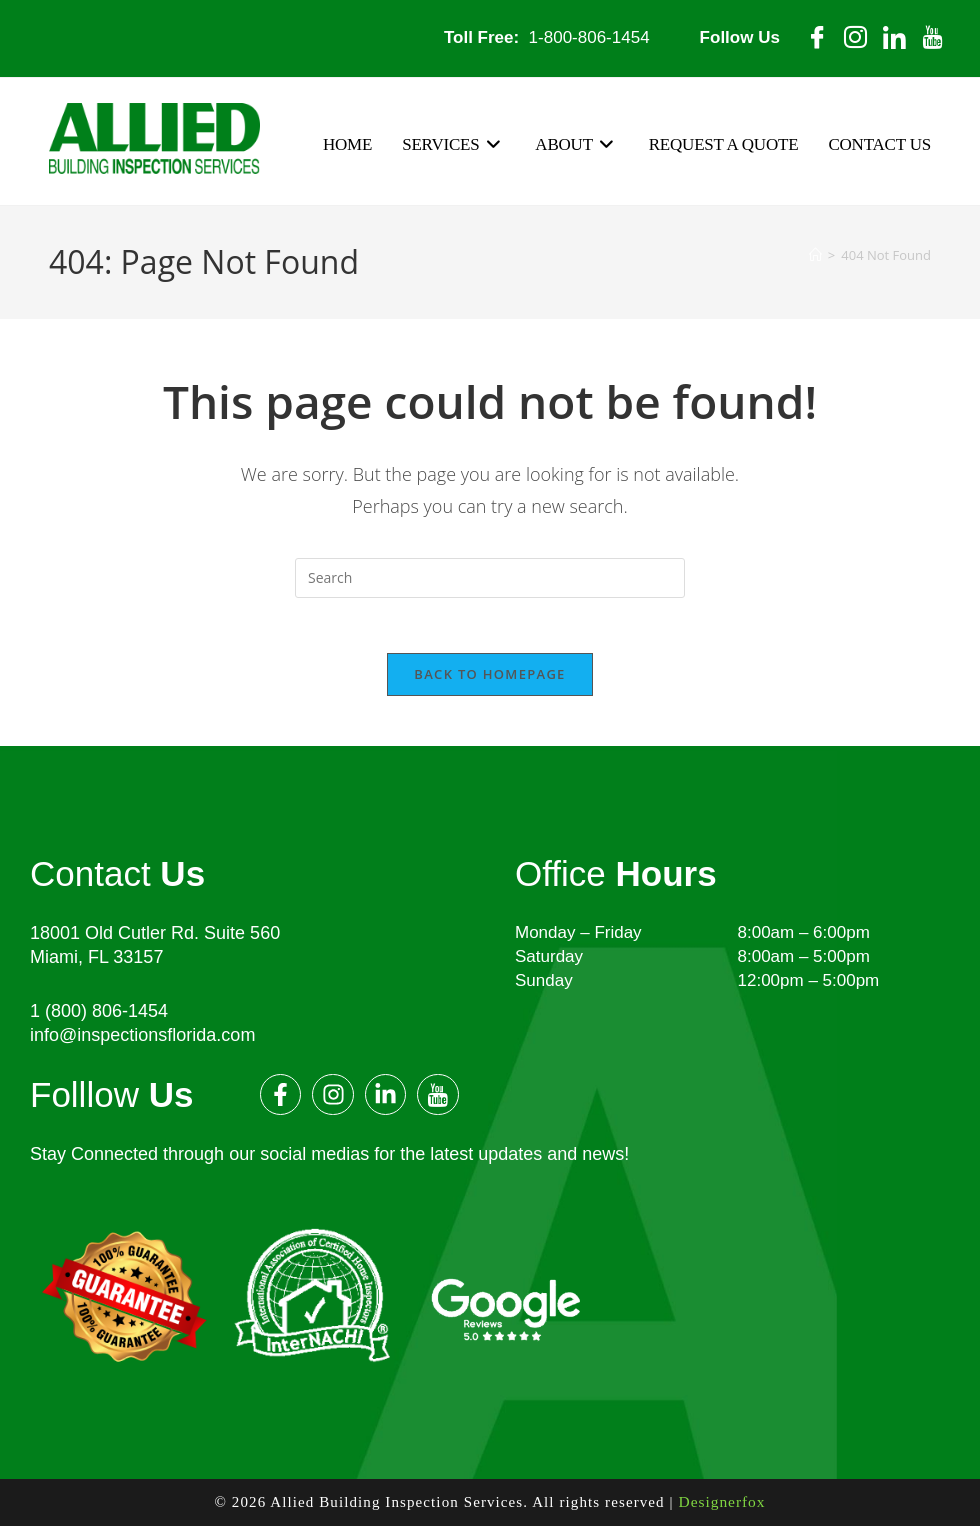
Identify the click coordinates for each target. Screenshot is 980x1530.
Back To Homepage (489, 679)
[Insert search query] (490, 578)
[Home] (815, 256)
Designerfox (722, 1507)
